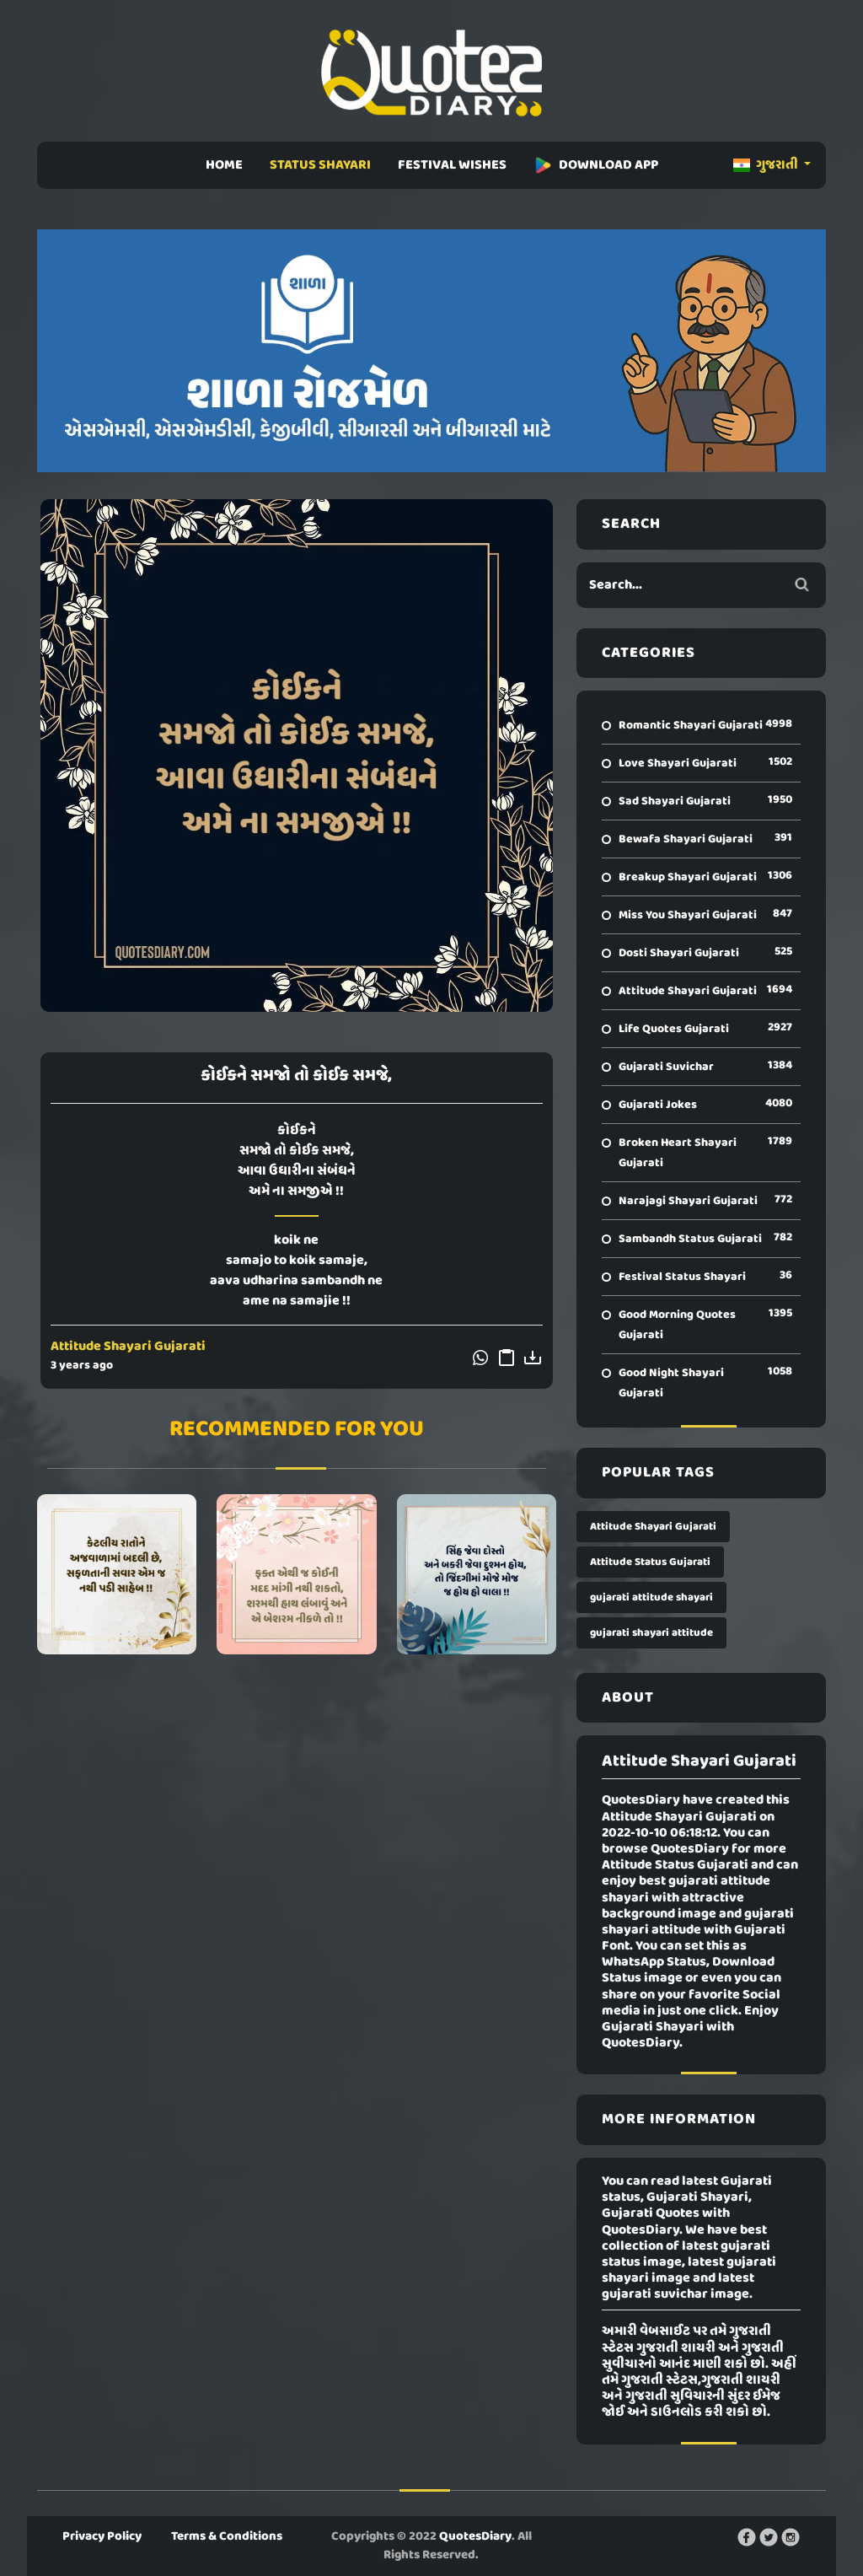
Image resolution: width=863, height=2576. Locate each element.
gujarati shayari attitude (651, 1633)
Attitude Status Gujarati (650, 1562)
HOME (224, 165)
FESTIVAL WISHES (452, 165)
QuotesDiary (475, 2536)
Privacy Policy (102, 2536)
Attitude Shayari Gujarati (128, 1347)
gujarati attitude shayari (651, 1597)
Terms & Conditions (226, 2536)
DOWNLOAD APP (595, 165)
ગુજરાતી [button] (767, 165)
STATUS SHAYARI (320, 165)
